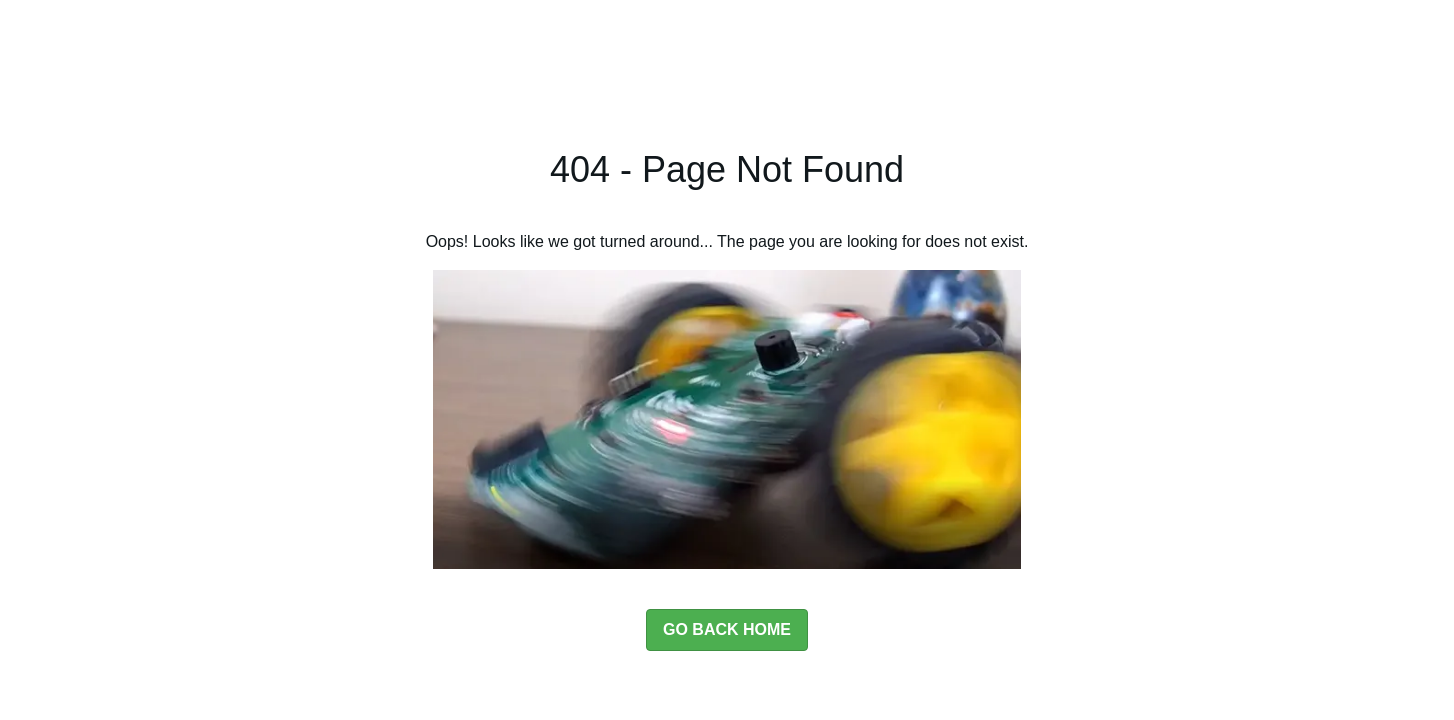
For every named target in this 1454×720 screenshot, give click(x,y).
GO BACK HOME (727, 629)
